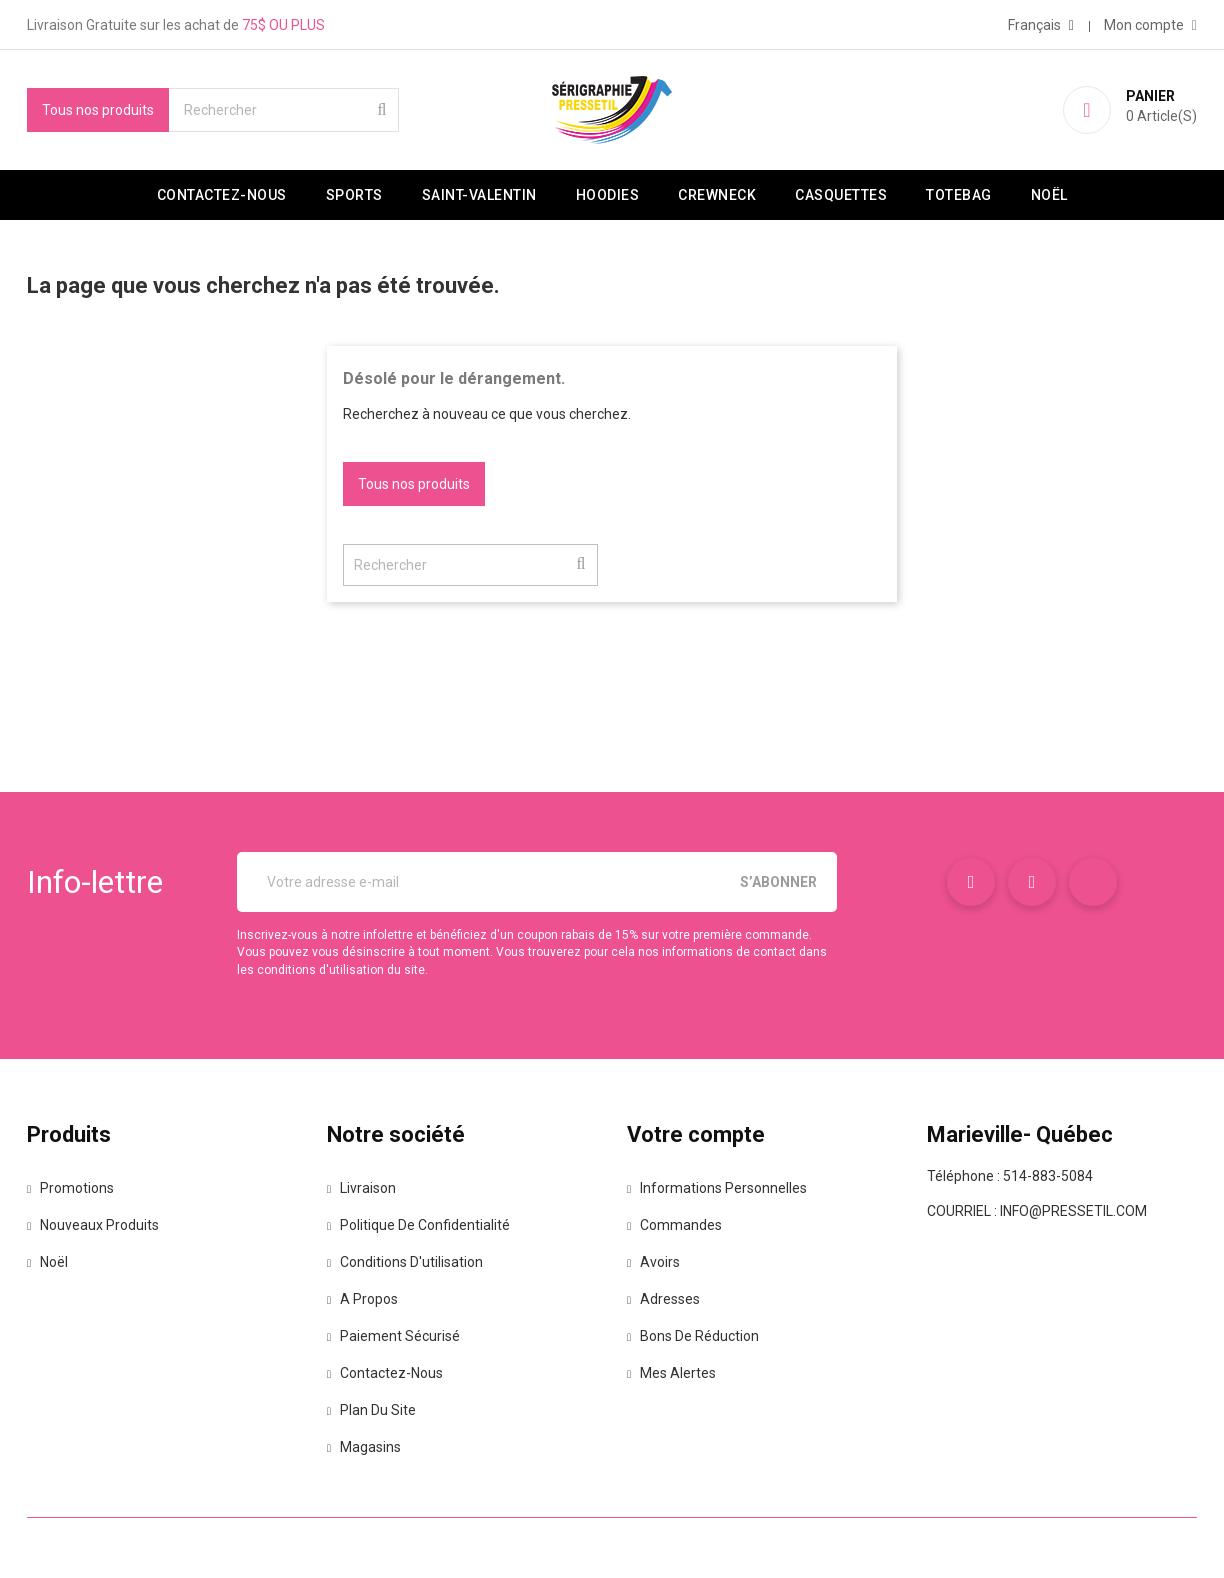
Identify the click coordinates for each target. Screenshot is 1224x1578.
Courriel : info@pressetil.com (1037, 1211)
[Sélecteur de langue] (1041, 25)
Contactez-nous (222, 195)
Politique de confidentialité (423, 1225)
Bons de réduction (698, 1336)
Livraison (366, 1188)
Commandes (679, 1225)
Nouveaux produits (98, 1225)
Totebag (959, 195)
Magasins (369, 1447)
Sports (354, 195)
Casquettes (841, 195)
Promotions (75, 1188)
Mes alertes (676, 1373)
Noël (1049, 195)
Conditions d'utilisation (410, 1262)
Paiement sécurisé (398, 1336)
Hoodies (608, 195)
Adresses (668, 1299)
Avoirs (658, 1262)
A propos (367, 1299)
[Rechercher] (284, 110)
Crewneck (717, 195)
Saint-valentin (479, 195)
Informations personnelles (722, 1188)
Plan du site (376, 1410)
